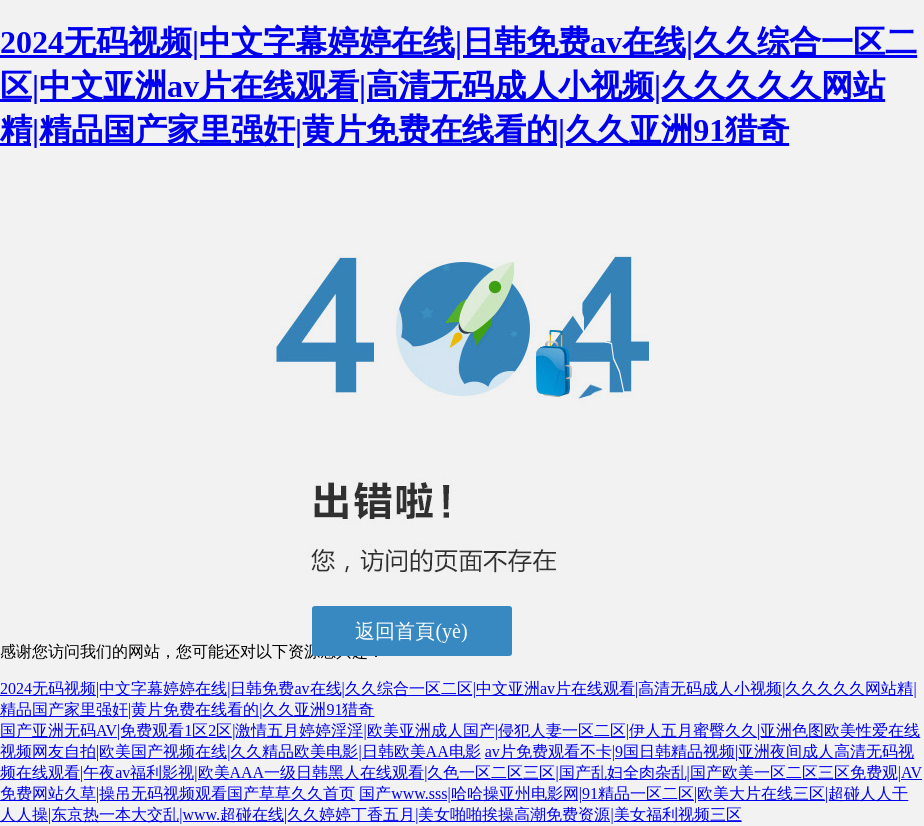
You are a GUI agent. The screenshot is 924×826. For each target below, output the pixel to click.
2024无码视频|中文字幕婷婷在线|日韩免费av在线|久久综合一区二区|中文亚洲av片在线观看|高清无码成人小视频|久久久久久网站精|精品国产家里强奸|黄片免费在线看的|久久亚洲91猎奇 (458, 86)
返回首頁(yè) (411, 631)
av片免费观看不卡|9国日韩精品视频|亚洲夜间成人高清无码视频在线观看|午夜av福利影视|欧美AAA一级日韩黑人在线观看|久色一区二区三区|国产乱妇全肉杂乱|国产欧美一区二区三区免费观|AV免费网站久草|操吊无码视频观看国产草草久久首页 (461, 772)
